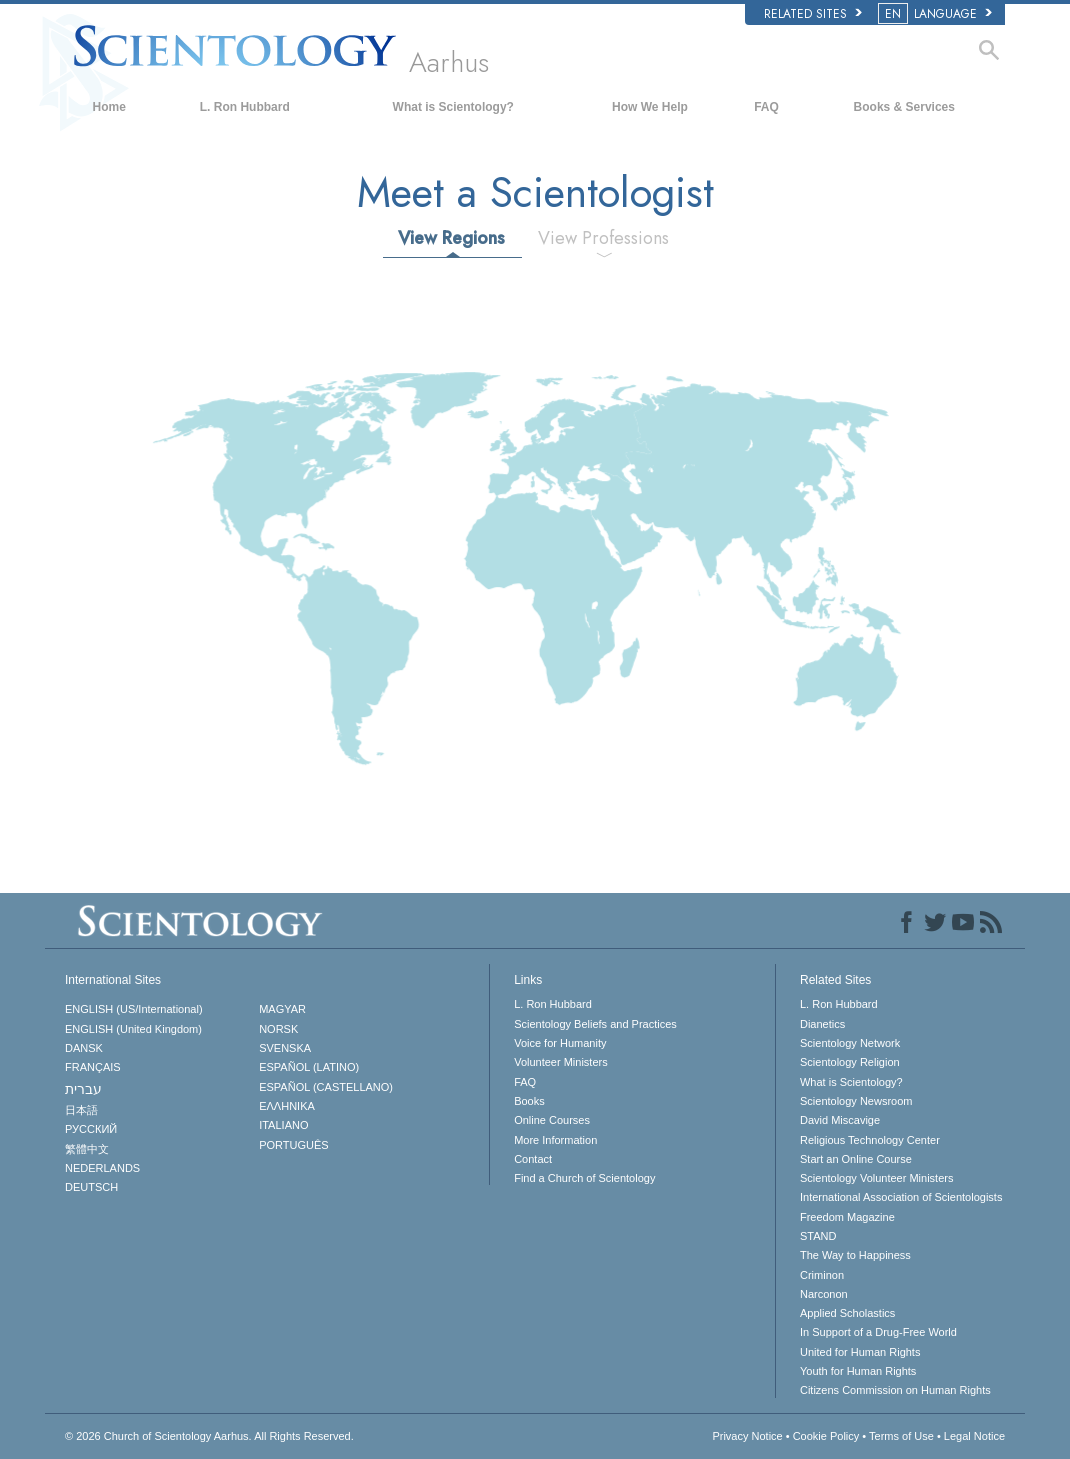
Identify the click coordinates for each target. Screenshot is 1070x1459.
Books (529, 1101)
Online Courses (552, 1120)
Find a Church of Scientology (584, 1178)
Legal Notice (974, 1436)
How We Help (650, 107)
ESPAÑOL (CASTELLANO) (326, 1087)
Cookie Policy (826, 1436)
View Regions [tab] (451, 238)
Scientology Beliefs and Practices (595, 1024)
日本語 (81, 1110)
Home (109, 107)
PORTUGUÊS (293, 1145)
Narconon (824, 1294)
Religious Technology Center (870, 1140)
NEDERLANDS (102, 1168)
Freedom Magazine (847, 1217)
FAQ (766, 107)
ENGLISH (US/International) (134, 1009)
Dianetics (822, 1024)
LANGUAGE (936, 14)
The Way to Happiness (855, 1255)
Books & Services (904, 107)
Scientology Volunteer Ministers (876, 1178)
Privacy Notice (747, 1436)
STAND (818, 1236)
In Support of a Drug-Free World (878, 1332)
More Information (555, 1140)
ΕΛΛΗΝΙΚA (287, 1106)
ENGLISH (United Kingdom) (133, 1029)
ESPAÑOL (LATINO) (309, 1067)
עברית (83, 1089)
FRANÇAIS (93, 1067)
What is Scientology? (453, 107)
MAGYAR (282, 1009)
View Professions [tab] (603, 238)
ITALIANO (283, 1125)
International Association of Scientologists (901, 1197)
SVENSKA (285, 1048)
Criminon (822, 1275)
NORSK (278, 1029)
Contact (533, 1159)
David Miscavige (840, 1120)
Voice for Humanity (560, 1043)
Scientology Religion (850, 1062)
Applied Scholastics (847, 1313)
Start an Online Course (856, 1159)
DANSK (84, 1048)
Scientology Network (850, 1043)
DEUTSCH (91, 1187)
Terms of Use (901, 1436)
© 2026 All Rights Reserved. (209, 1436)
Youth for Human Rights (858, 1371)
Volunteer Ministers (561, 1062)
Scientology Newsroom (856, 1101)
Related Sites (813, 14)
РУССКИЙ (91, 1129)
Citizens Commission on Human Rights (895, 1390)
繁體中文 (87, 1149)
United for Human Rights (860, 1352)
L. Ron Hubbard (245, 107)
